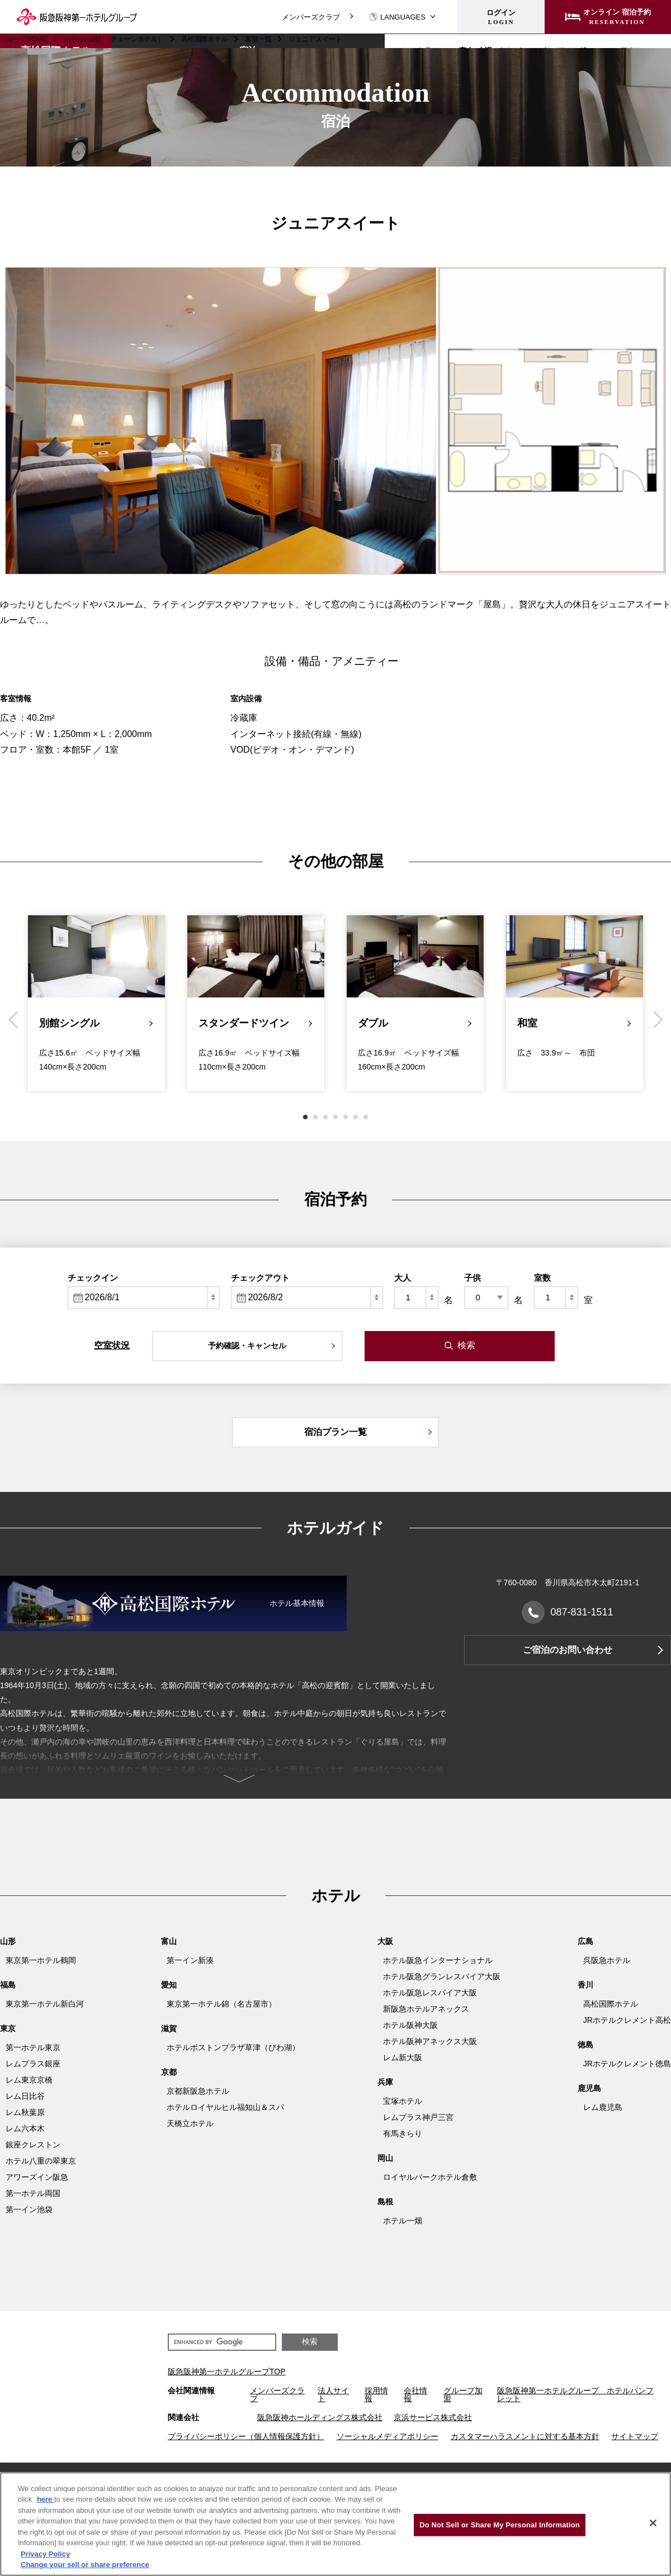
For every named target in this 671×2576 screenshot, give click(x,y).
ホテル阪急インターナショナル (438, 1960)
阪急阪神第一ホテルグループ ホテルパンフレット (575, 2394)
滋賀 (169, 2028)
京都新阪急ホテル (198, 2091)
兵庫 (385, 2082)
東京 (8, 2028)
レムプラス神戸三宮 (418, 2117)
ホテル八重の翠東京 (41, 2160)
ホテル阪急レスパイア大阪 (430, 1992)
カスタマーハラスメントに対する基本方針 (525, 2436)
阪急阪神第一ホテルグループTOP (227, 2371)
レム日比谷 (25, 2096)
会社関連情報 (191, 2391)
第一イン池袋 (29, 2209)
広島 (585, 1941)
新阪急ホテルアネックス (426, 2008)
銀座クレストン (33, 2144)
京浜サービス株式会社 (433, 2417)
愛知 (169, 1984)
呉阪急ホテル (606, 1960)
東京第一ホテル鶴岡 (41, 1960)
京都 (169, 2072)
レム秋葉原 (25, 2112)
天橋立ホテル (190, 2123)
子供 (472, 1277)
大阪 (385, 1941)
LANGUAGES (397, 17)
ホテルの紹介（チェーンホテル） (114, 39)
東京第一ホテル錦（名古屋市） (221, 2003)
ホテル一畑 (402, 2220)
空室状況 (112, 1345)
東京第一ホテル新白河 (45, 2003)
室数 (542, 1277)
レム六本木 (25, 2128)
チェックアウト (260, 1277)
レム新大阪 (402, 2057)
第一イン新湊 (190, 1960)
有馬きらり (402, 2133)
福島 (8, 1984)
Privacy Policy (45, 2554)
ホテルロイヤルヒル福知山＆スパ (225, 2107)
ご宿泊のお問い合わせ (567, 1650)
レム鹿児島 (602, 2107)
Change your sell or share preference (85, 2564)
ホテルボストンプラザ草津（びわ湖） (233, 2047)
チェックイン (93, 1277)
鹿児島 (589, 2088)
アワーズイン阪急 (37, 2177)
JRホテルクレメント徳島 (627, 2063)
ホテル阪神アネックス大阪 (430, 2041)
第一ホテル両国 (33, 2193)
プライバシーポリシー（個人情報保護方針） (246, 2436)
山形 (8, 1941)
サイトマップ (634, 2436)
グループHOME (23, 39)
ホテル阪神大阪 (410, 2025)
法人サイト (333, 2394)
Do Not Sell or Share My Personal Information (499, 2525)
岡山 (385, 2158)
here (45, 2499)
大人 (402, 1277)
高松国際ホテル (204, 39)
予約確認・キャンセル (247, 1345)
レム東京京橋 (29, 2079)
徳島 (585, 2044)
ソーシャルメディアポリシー (387, 2436)
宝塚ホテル (402, 2101)
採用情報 (376, 2394)
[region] (335, 2524)
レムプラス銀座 (33, 2063)
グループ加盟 (463, 2394)
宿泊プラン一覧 (335, 1432)
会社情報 (415, 2394)
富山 (169, 1941)
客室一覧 (258, 39)
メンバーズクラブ (311, 17)
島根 (385, 2201)
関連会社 (183, 2417)
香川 (585, 1984)
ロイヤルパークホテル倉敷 (430, 2177)
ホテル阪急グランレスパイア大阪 (441, 1976)
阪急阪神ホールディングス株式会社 (319, 2417)
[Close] (653, 2523)
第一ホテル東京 (33, 2047)
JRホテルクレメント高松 (627, 2020)
